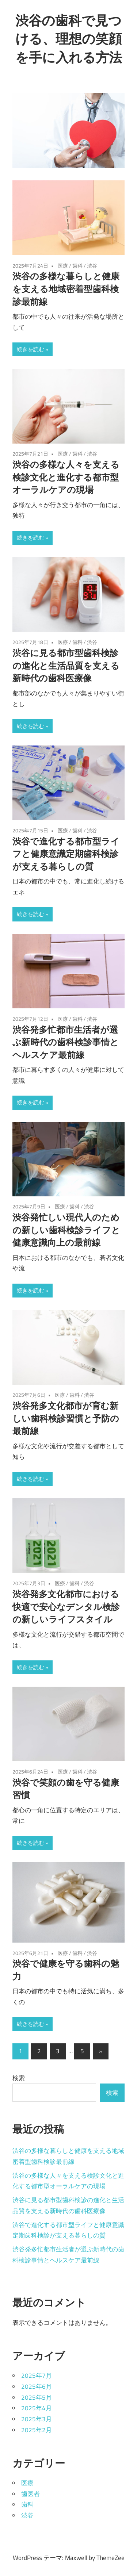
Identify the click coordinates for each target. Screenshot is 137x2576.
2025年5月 (36, 2397)
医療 (63, 265)
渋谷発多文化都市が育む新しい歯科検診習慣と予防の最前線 (65, 1418)
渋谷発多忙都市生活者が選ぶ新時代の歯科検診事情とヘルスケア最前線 (65, 1042)
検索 (18, 2078)
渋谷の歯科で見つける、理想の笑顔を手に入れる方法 (68, 38)
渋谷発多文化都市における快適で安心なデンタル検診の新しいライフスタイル (66, 1606)
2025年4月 (36, 2408)
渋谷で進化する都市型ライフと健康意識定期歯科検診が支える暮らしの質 (65, 854)
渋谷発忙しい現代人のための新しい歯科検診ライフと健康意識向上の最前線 (66, 1230)
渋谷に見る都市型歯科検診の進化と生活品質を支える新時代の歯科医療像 (65, 665)
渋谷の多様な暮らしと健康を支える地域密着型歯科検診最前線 (65, 289)
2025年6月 (36, 2386)
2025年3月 (36, 2419)
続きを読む (30, 349)
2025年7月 (36, 2375)
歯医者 (30, 2494)
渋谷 (92, 265)
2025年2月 (36, 2430)
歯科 (77, 265)
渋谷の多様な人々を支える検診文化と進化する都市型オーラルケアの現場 (65, 477)
